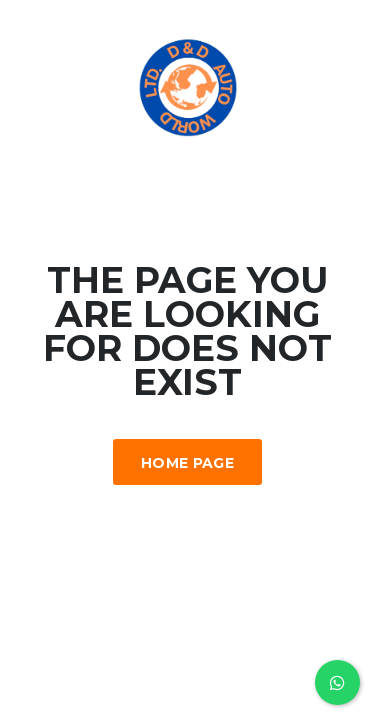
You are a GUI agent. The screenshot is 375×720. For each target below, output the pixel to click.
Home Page (187, 463)
